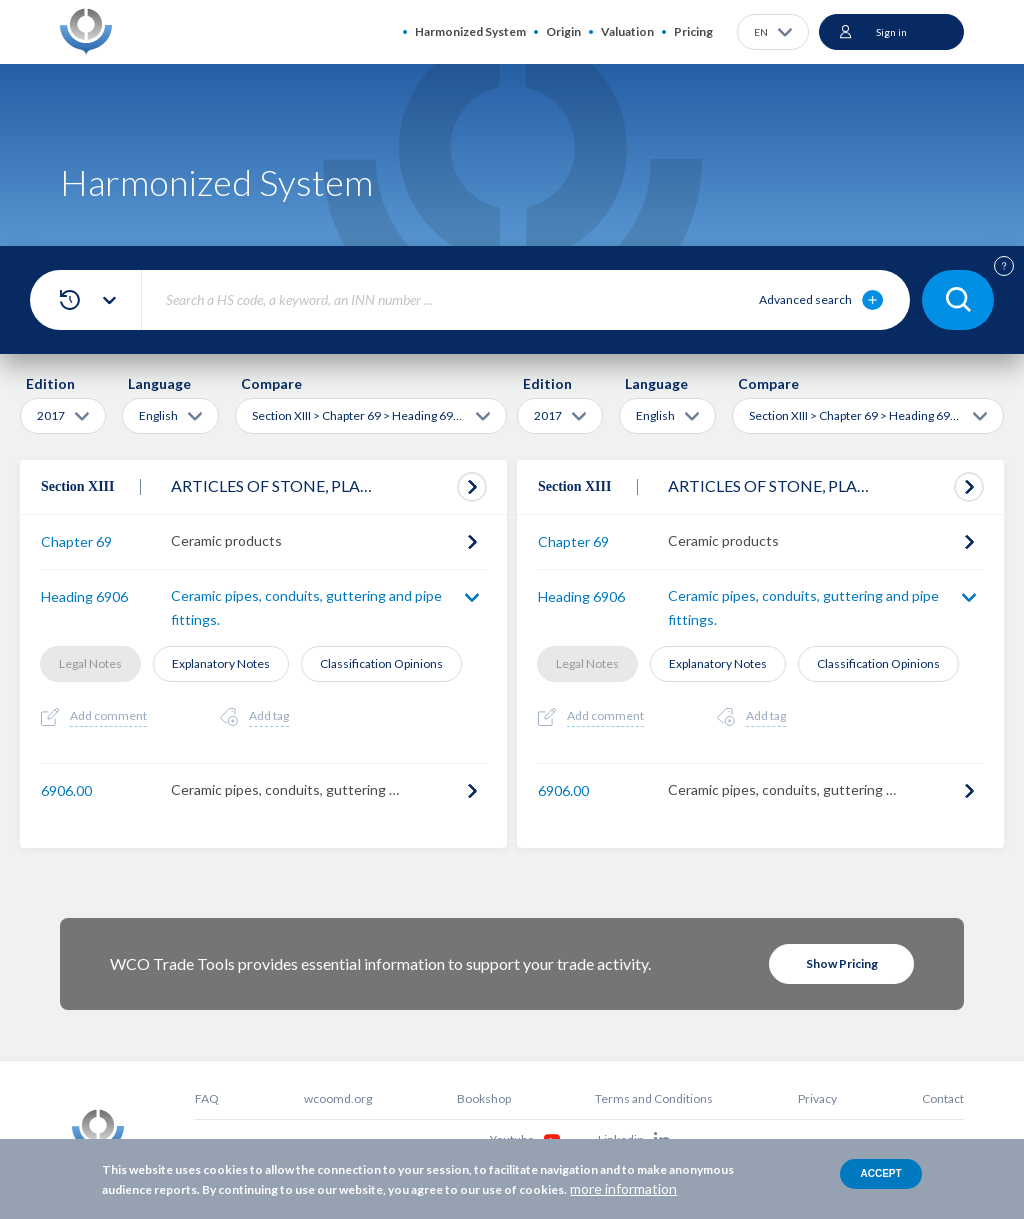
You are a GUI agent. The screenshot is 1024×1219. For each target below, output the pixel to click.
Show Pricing (842, 963)
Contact (943, 1098)
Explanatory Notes (221, 663)
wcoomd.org (338, 1098)
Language (159, 383)
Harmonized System (470, 31)
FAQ (207, 1098)
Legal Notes (90, 663)
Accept (880, 1173)
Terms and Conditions (654, 1098)
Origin (563, 31)
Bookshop (484, 1098)
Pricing (693, 31)
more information (623, 1188)
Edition (50, 383)
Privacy (817, 1098)
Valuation (627, 31)
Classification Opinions (381, 663)
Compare (271, 383)
